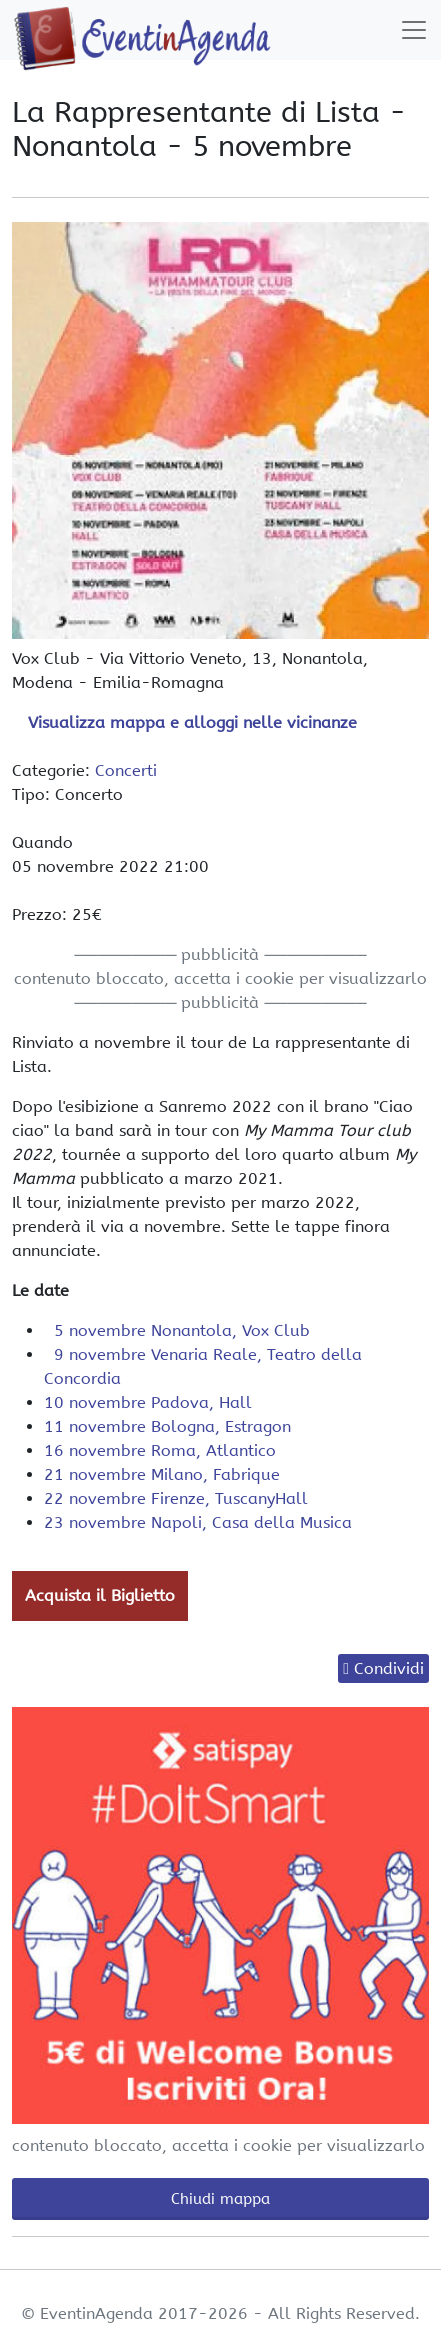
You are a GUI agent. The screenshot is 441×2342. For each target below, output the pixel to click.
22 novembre (176, 1498)
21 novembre (162, 1474)
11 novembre (167, 1426)
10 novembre (148, 1402)
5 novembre (177, 1330)
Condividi (389, 1668)
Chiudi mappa (220, 2199)
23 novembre (198, 1522)
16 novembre (160, 1450)
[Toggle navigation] (414, 30)
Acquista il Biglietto (100, 1595)
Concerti (126, 770)
